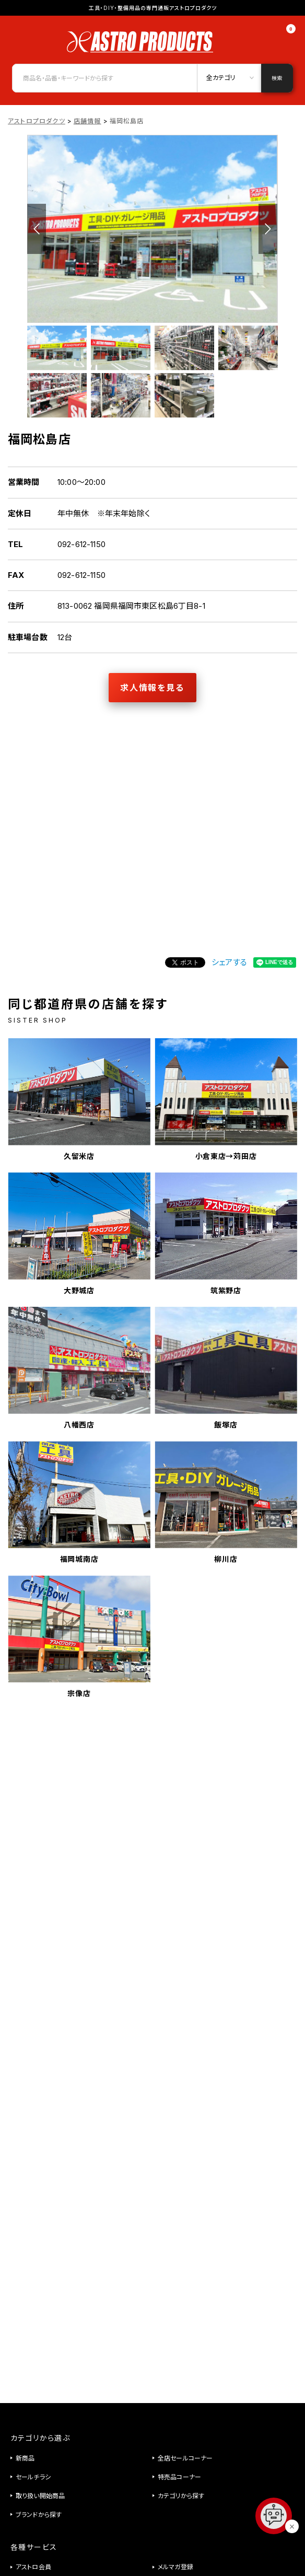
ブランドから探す (39, 2515)
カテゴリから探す (181, 2496)
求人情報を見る (152, 687)
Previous (36, 229)
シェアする (229, 962)
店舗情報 (87, 121)
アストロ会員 (33, 2567)
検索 (277, 78)
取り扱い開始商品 (40, 2496)
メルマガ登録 (175, 2567)
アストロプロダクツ (36, 121)
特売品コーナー (179, 2477)
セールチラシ (33, 2477)
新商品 (25, 2458)
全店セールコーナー (185, 2458)
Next (268, 229)
